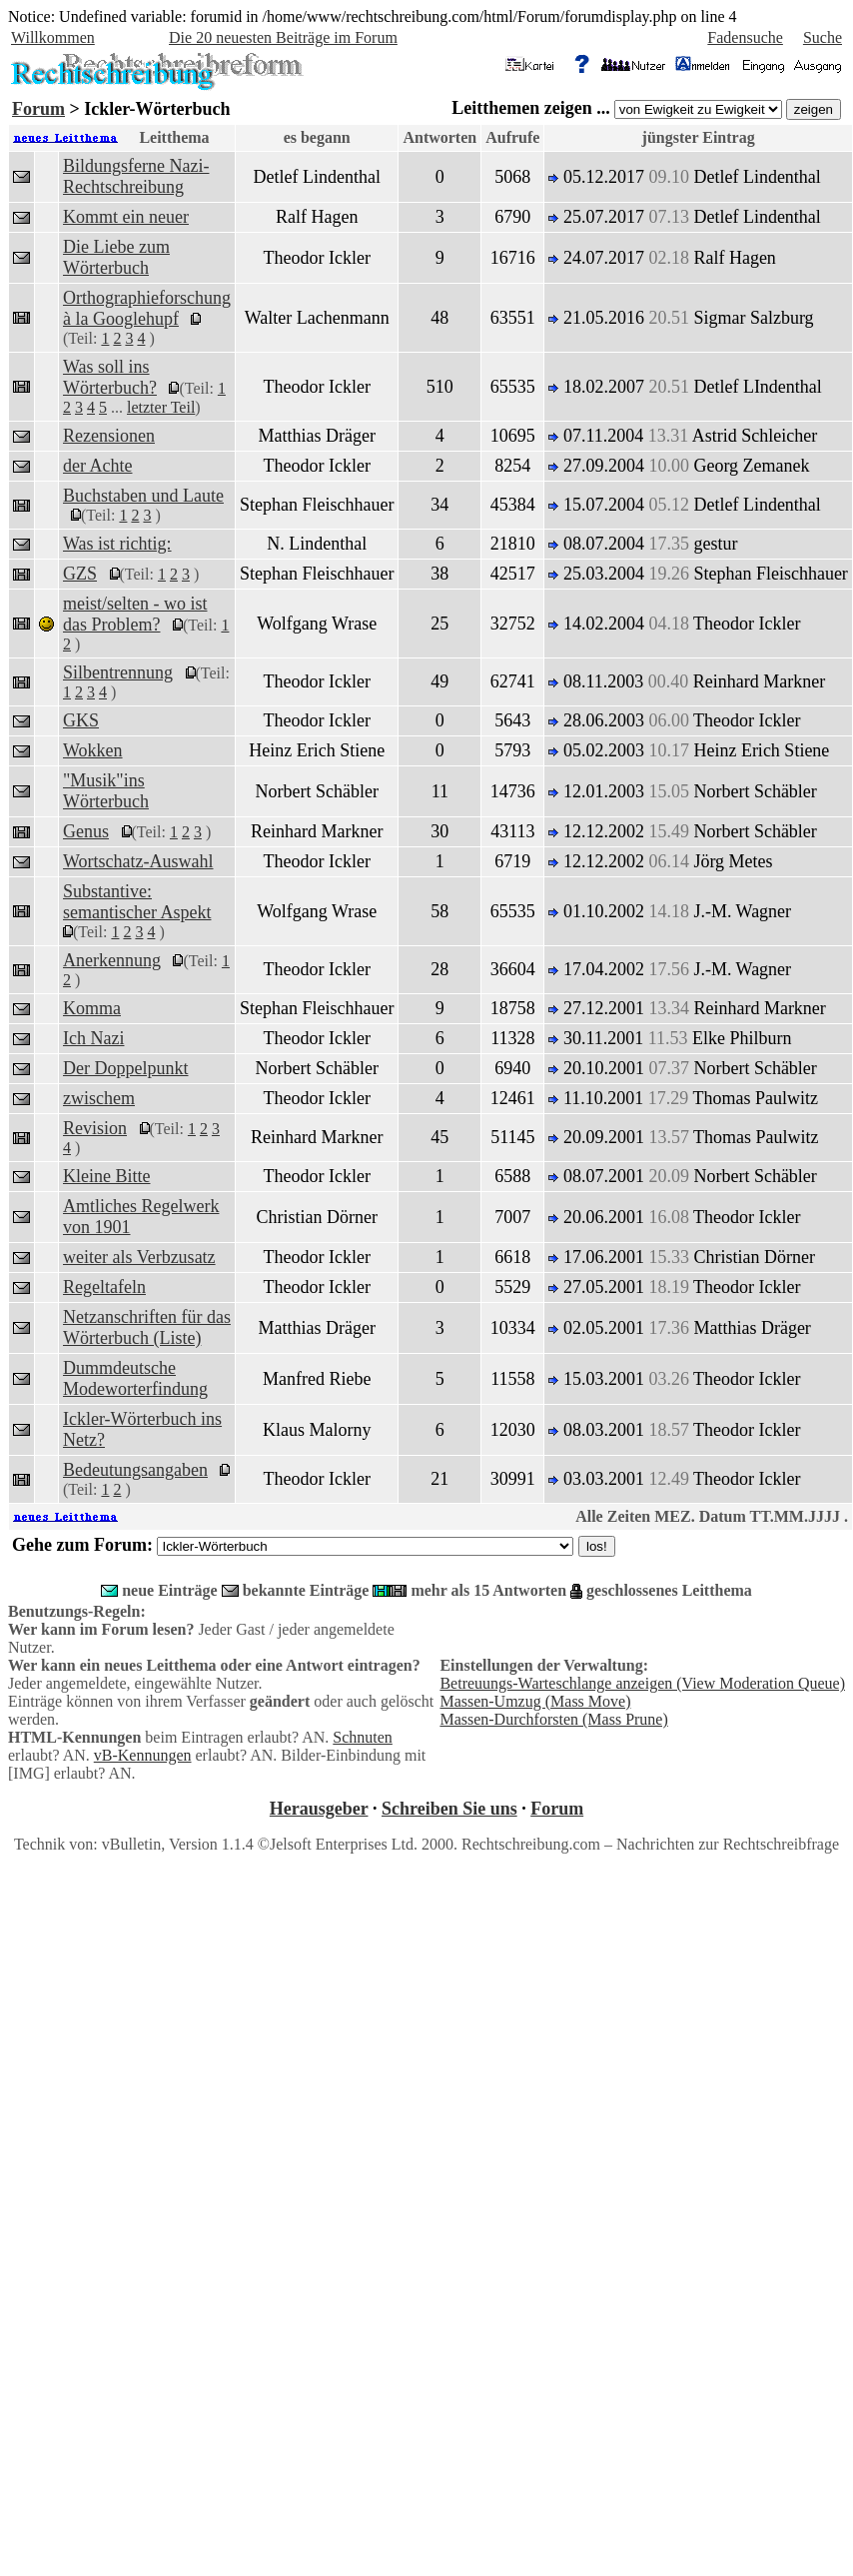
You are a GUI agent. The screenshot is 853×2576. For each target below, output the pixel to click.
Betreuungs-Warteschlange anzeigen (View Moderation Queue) (642, 1683)
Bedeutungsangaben (135, 1470)
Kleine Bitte (106, 1176)
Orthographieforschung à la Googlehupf (147, 308)
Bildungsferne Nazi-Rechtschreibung (136, 176)
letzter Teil (161, 407)
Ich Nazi (93, 1038)
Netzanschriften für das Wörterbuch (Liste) (147, 1327)
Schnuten (363, 1737)
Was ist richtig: (117, 544)
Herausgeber (319, 1809)
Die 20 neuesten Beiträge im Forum (283, 37)
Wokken (93, 750)
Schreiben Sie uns (449, 1809)
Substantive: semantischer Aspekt (137, 901)
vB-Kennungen (143, 1755)
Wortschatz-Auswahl (138, 861)
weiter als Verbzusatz (139, 1257)
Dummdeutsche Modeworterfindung (135, 1378)
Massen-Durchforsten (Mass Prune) (553, 1719)
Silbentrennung (118, 672)
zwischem (99, 1098)
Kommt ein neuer (126, 217)
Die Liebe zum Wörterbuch (116, 257)
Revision (95, 1128)
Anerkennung (112, 960)
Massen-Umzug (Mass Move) (534, 1701)
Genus (86, 831)
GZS (80, 574)
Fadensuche (745, 37)
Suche (822, 37)
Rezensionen (109, 436)
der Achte (97, 466)
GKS (81, 720)
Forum (38, 109)
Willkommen (53, 37)
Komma (92, 1008)
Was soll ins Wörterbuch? (110, 377)
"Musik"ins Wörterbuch (106, 790)
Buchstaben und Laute (143, 496)
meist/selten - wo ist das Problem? (135, 614)
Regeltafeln (104, 1287)
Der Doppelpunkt (125, 1068)
